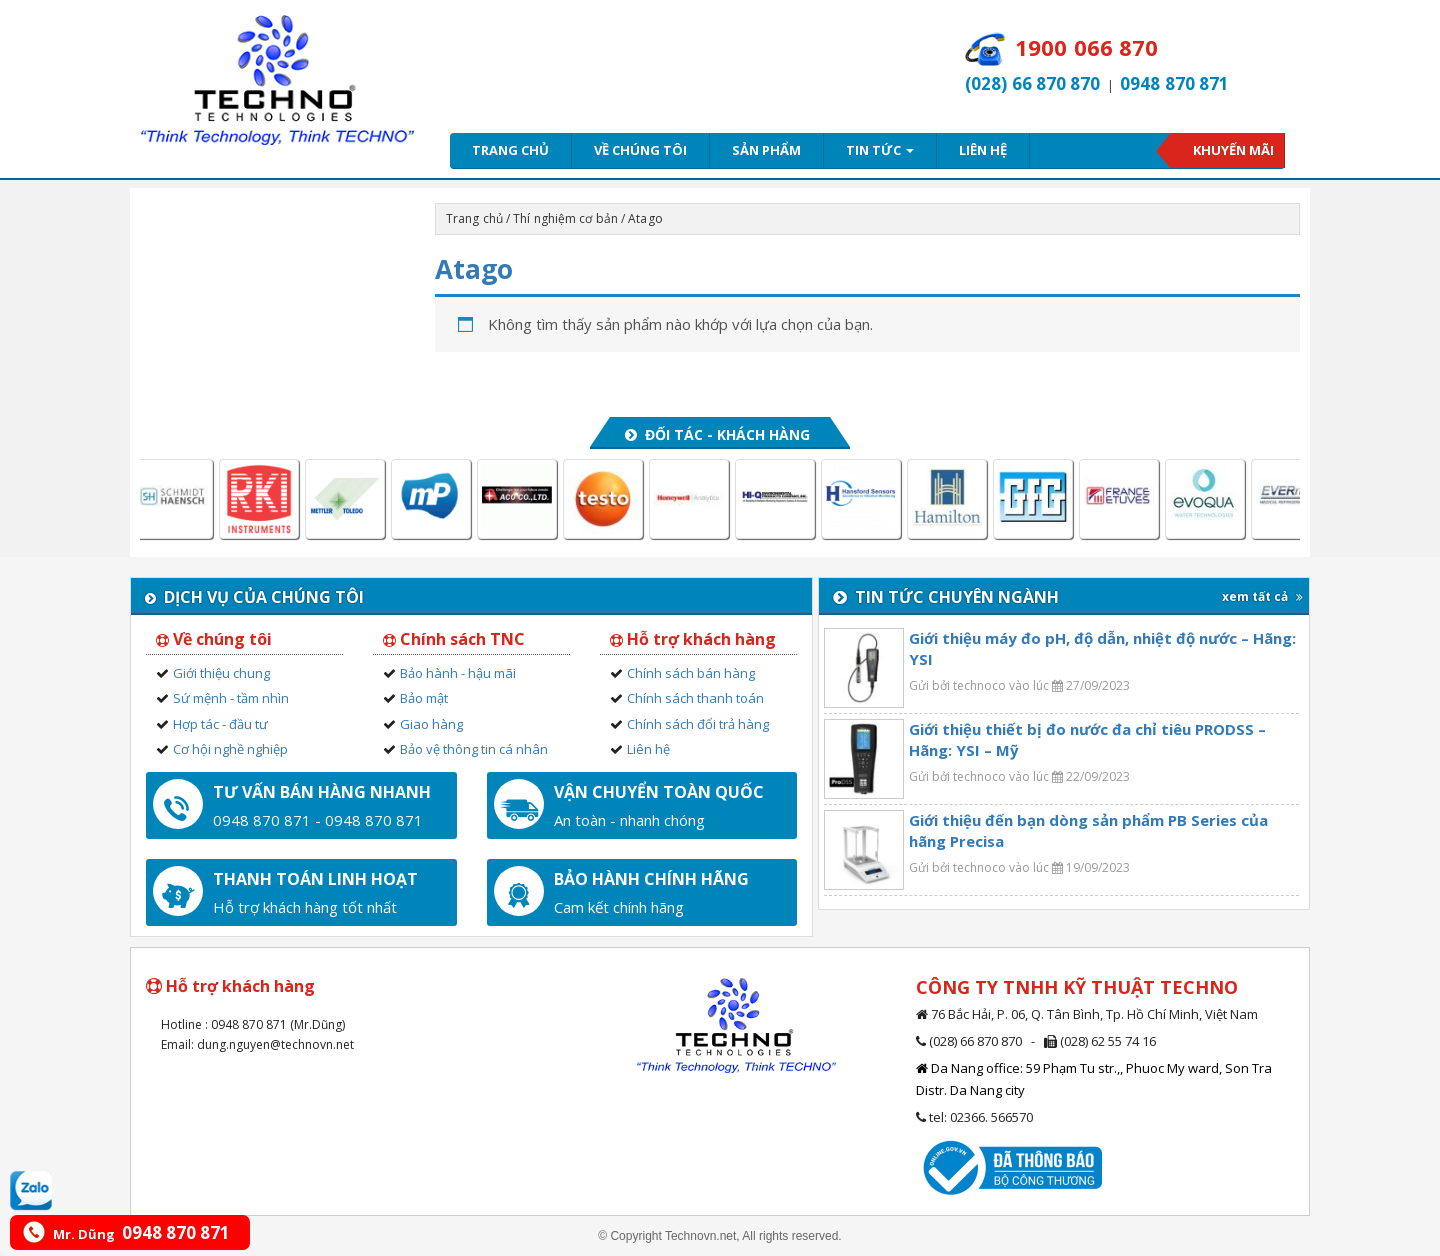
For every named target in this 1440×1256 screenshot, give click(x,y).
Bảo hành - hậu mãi (458, 673)
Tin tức (880, 150)
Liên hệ (983, 150)
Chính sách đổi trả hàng (698, 724)
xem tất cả (1262, 596)
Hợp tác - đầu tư (220, 724)
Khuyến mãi (1233, 150)
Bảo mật (424, 698)
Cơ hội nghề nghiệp (230, 749)
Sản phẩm (766, 150)
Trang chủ (510, 150)
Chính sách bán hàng (691, 673)
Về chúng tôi (640, 150)
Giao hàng (431, 724)
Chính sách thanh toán (695, 698)
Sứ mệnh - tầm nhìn (231, 698)
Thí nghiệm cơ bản (565, 218)
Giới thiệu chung (221, 673)
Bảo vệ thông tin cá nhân (474, 749)
